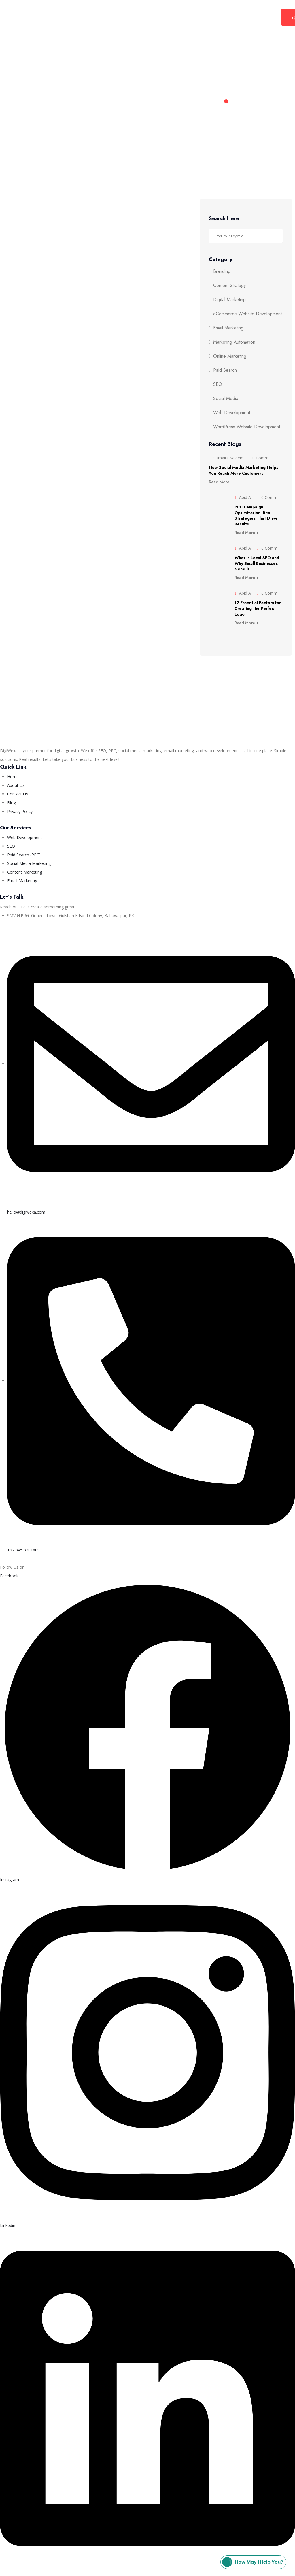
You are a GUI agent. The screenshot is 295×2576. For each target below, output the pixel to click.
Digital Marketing (73, 17)
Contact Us (204, 17)
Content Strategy (229, 285)
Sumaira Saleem (228, 458)
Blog (231, 17)
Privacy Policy (86, 2571)
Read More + (221, 482)
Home (38, 17)
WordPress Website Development (246, 427)
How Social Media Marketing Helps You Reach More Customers (243, 470)
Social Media (225, 398)
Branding (221, 271)
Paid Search (225, 370)
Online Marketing (229, 356)
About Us (173, 17)
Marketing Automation (234, 342)
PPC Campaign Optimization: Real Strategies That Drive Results (256, 515)
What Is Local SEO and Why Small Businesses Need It (257, 563)
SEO (217, 384)
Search (276, 236)
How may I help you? (252, 2562)
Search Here (224, 219)
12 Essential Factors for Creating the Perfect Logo (258, 608)
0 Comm (260, 458)
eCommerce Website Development (247, 314)
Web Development (129, 17)
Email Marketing (228, 328)
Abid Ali (246, 497)
